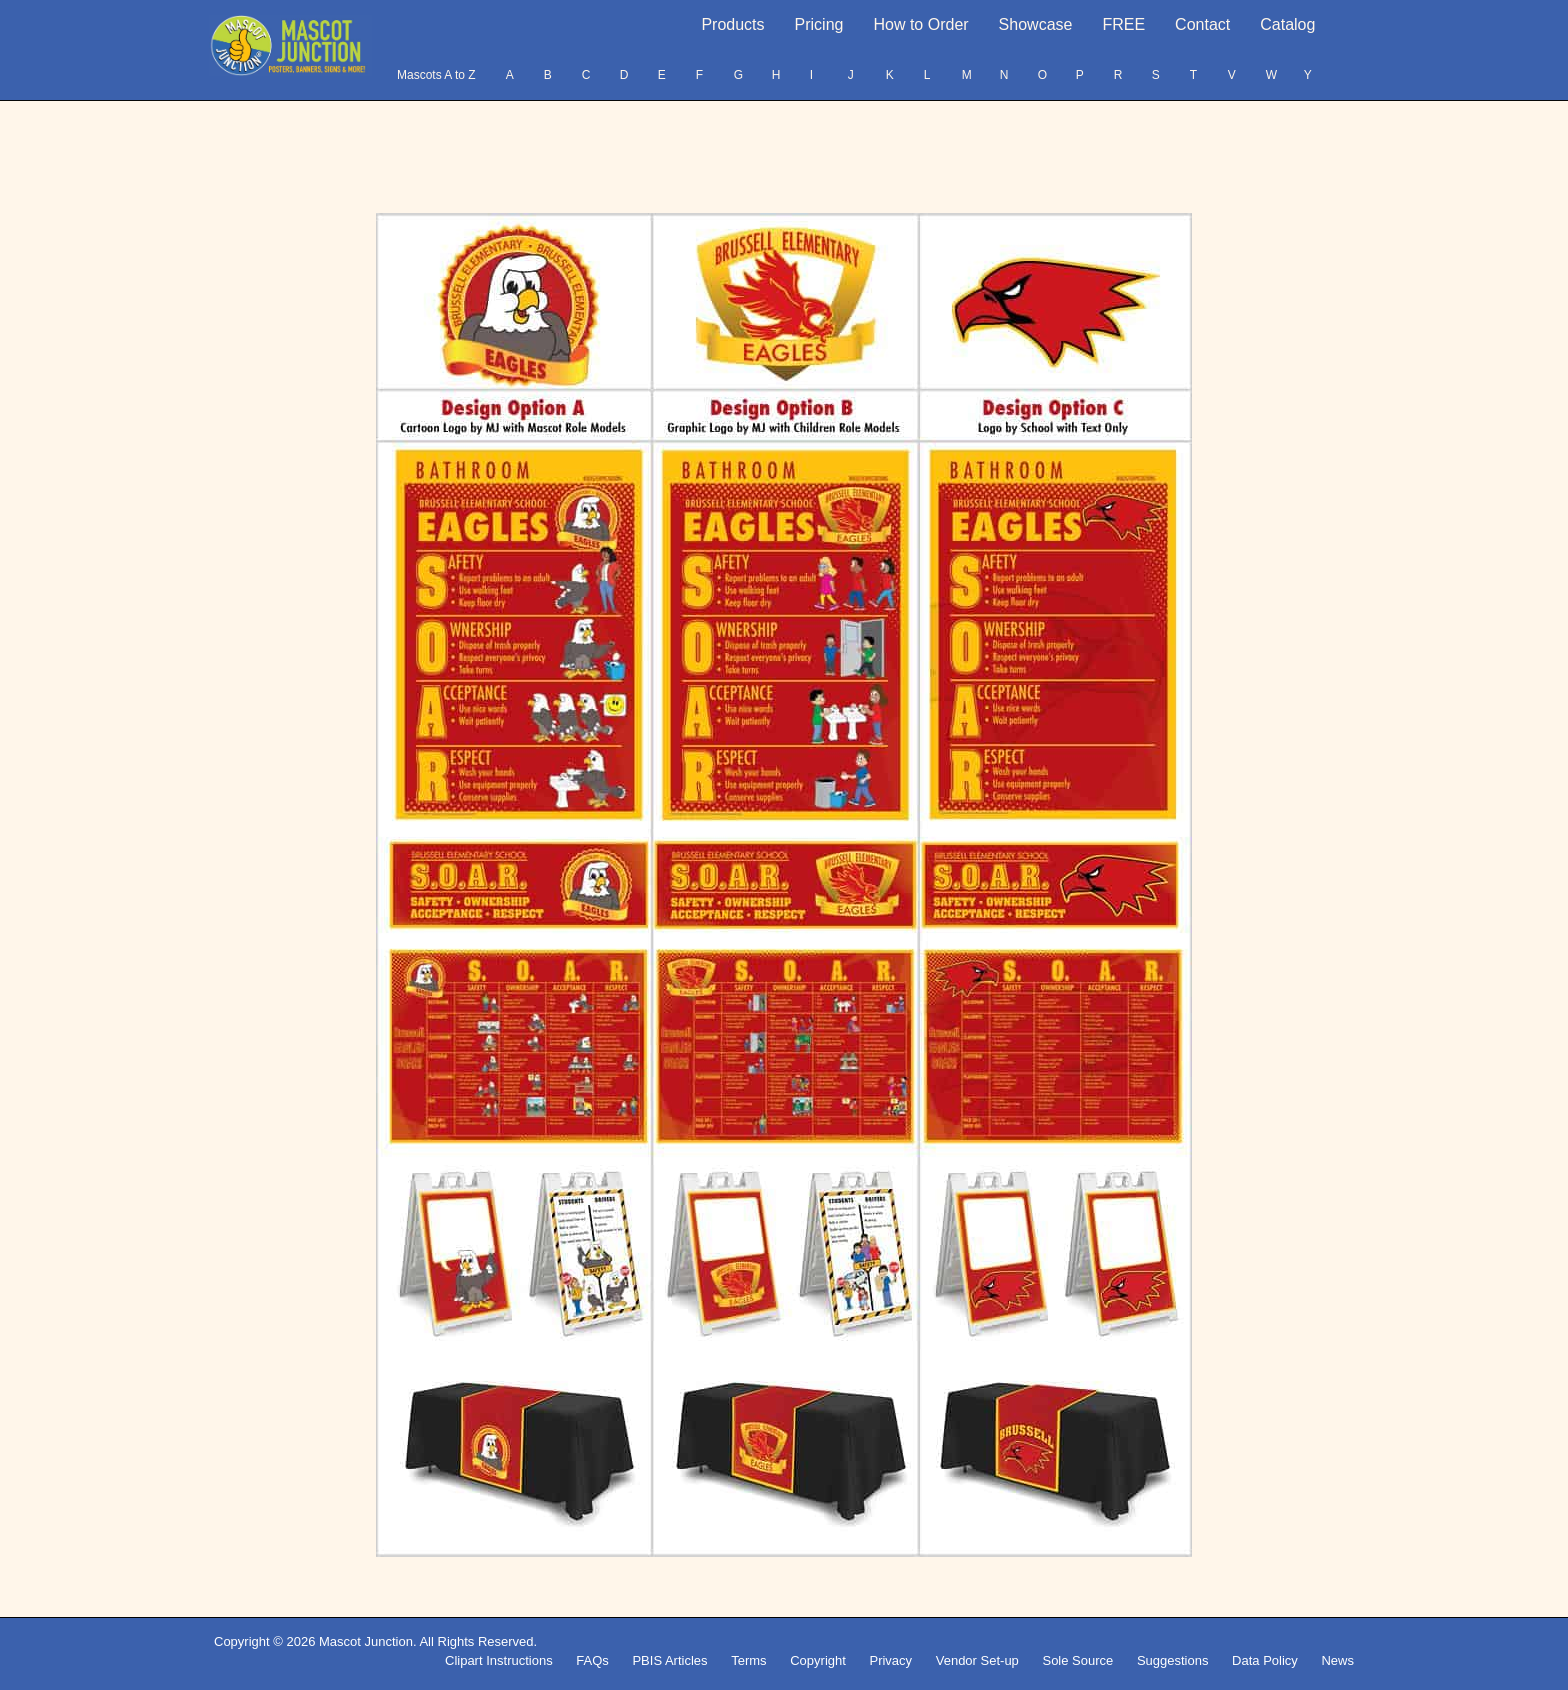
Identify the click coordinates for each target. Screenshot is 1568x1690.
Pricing (819, 24)
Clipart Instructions (499, 1660)
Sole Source (1077, 1660)
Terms (748, 1660)
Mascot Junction (366, 1641)
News (1337, 1660)
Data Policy (1265, 1660)
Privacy (890, 1660)
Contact (1202, 24)
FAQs (592, 1660)
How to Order (920, 24)
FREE (1123, 24)
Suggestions (1173, 1660)
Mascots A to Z (436, 75)
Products (732, 24)
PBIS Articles (669, 1660)
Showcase (1036, 24)
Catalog (1287, 24)
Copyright (818, 1660)
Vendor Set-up (977, 1660)
